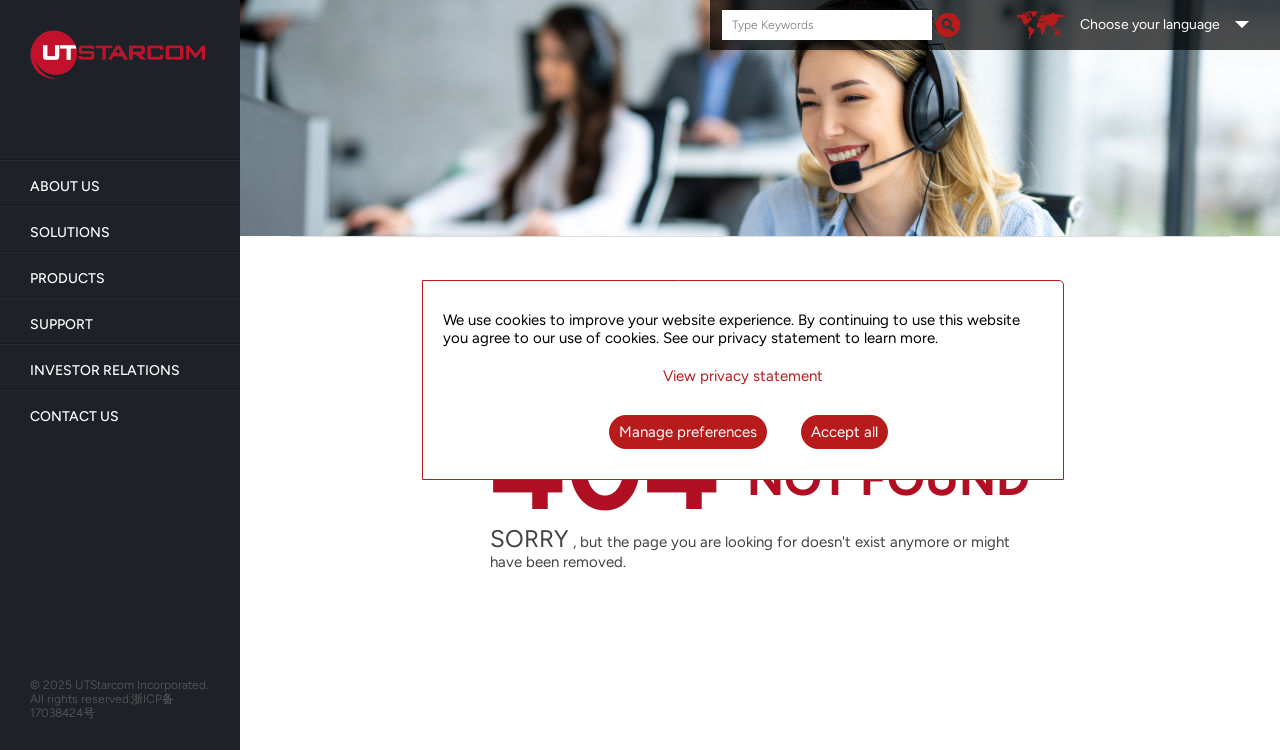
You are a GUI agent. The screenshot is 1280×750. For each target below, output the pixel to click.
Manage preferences (688, 432)
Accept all (844, 432)
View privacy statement (743, 376)
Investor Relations (105, 370)
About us (65, 186)
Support (61, 324)
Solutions (70, 232)
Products (67, 278)
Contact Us (74, 416)
